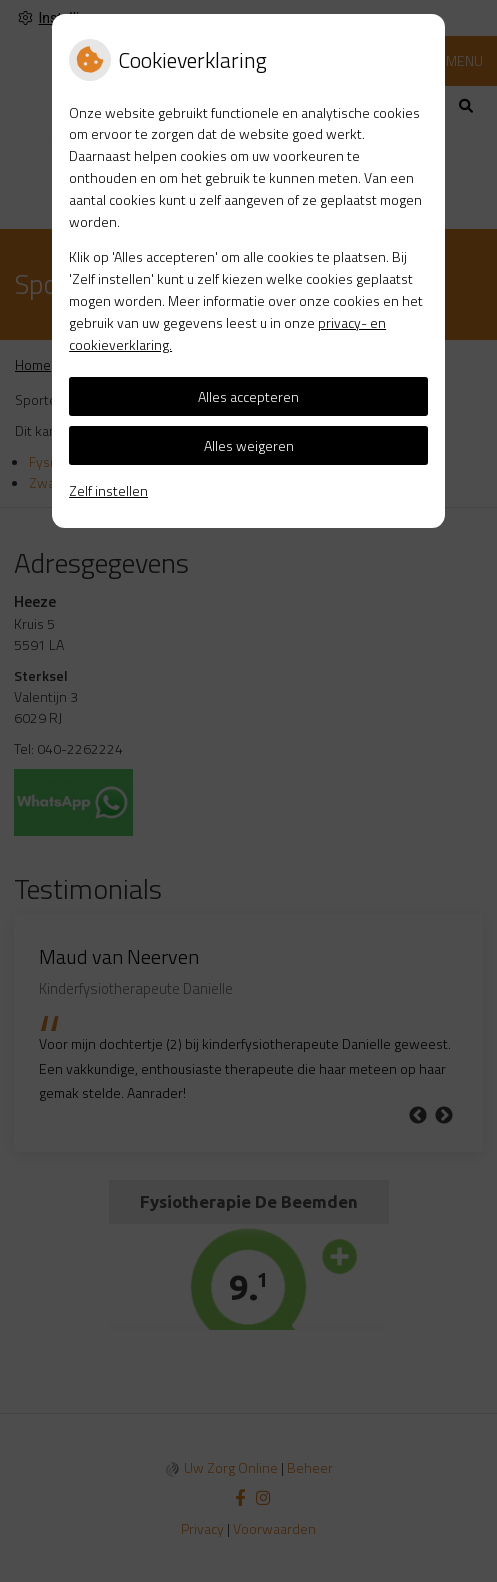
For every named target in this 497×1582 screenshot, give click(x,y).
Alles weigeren (249, 445)
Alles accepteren (248, 396)
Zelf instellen (108, 490)
